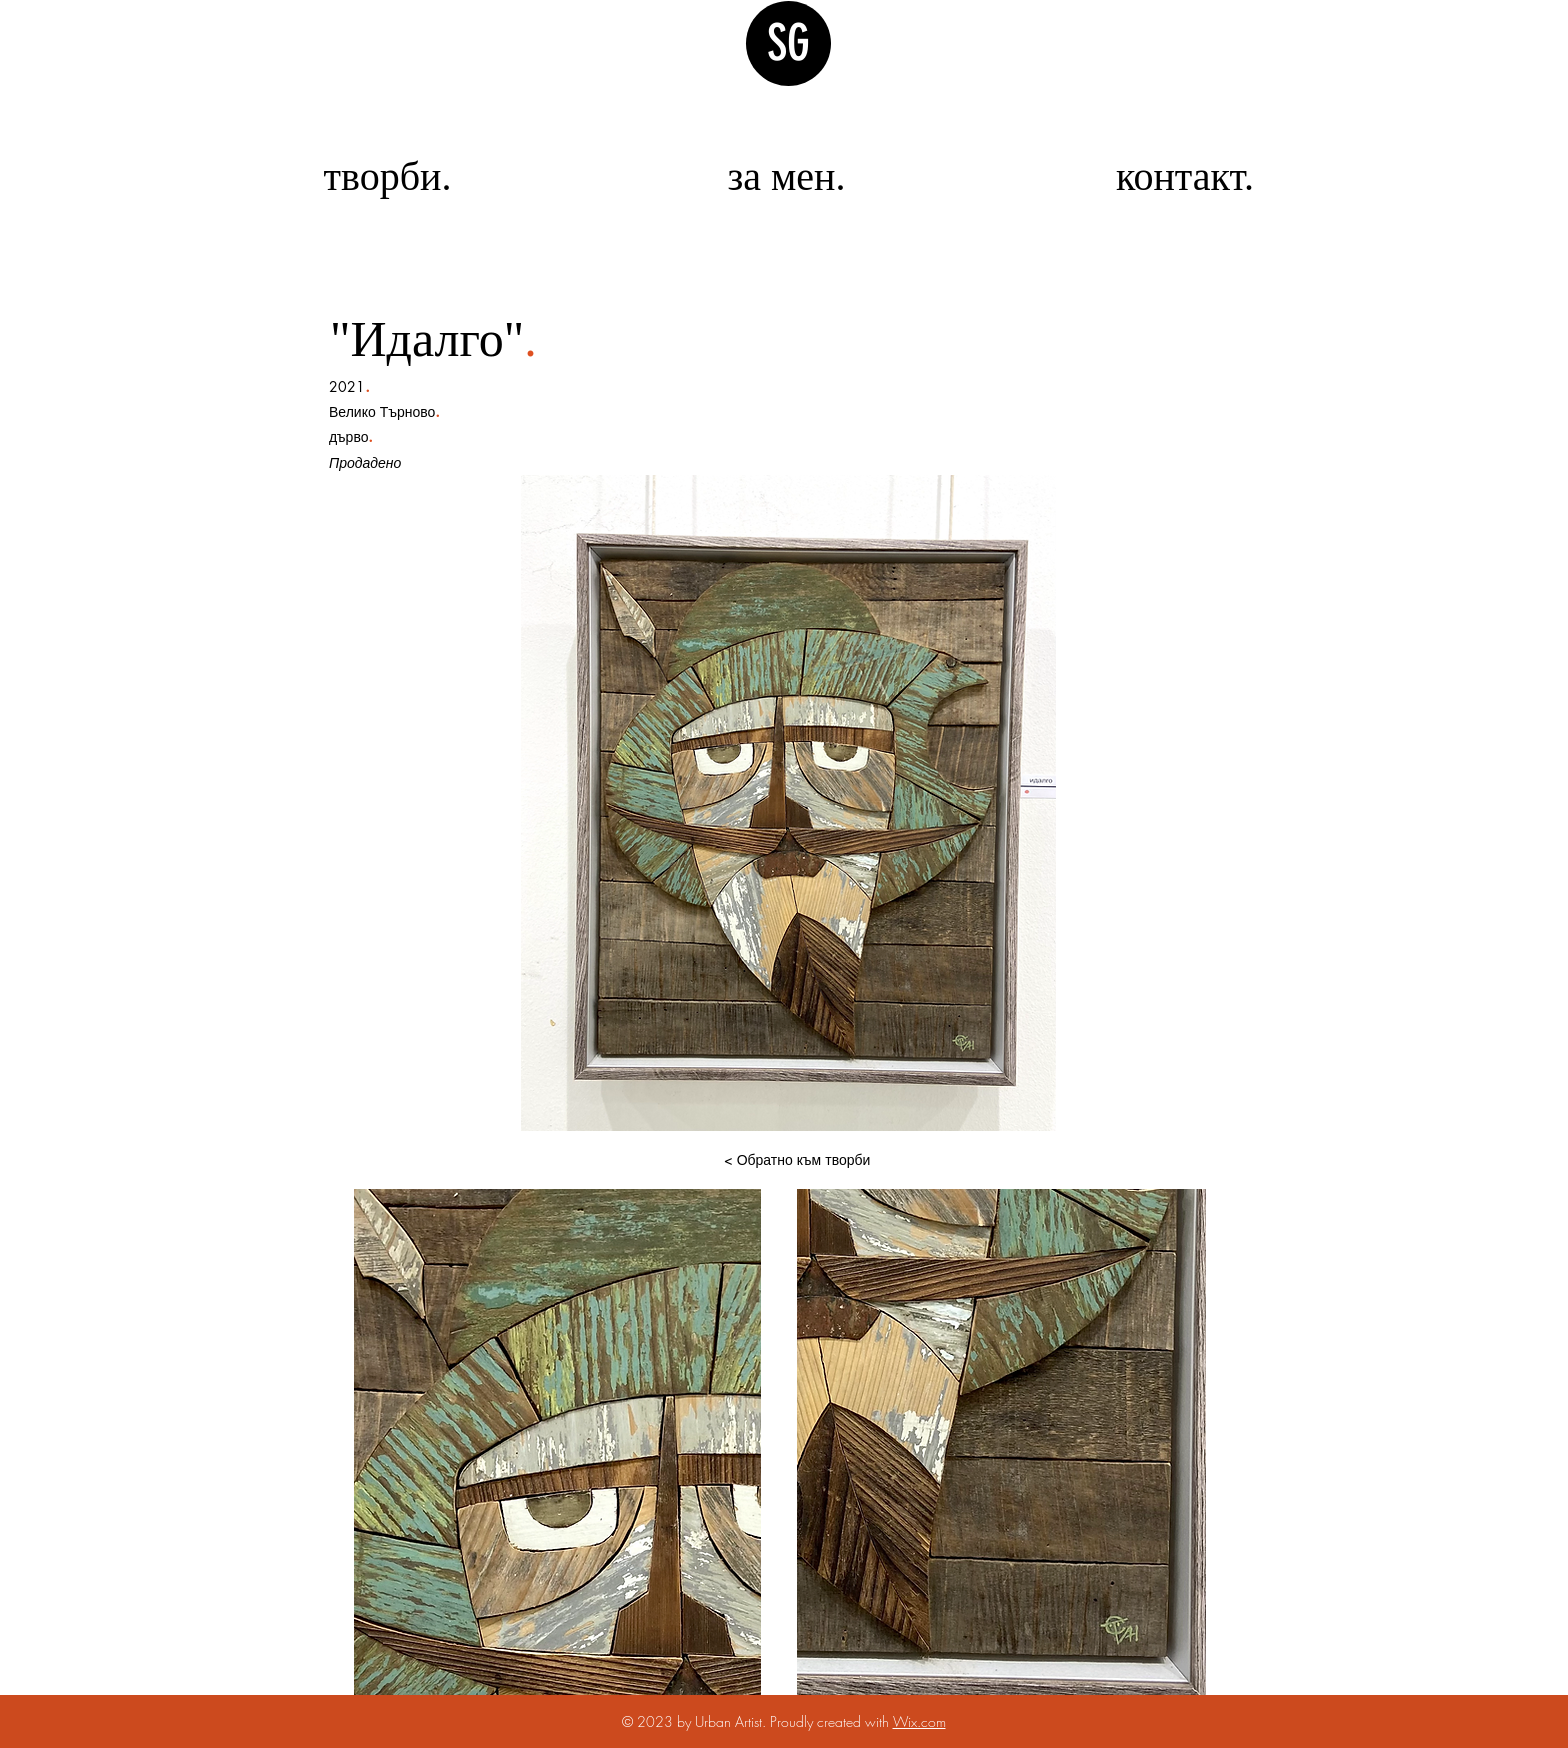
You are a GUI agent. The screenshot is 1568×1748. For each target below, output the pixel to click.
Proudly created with (831, 1721)
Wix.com (919, 1721)
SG (788, 43)
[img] (62, 541)
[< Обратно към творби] (797, 1160)
